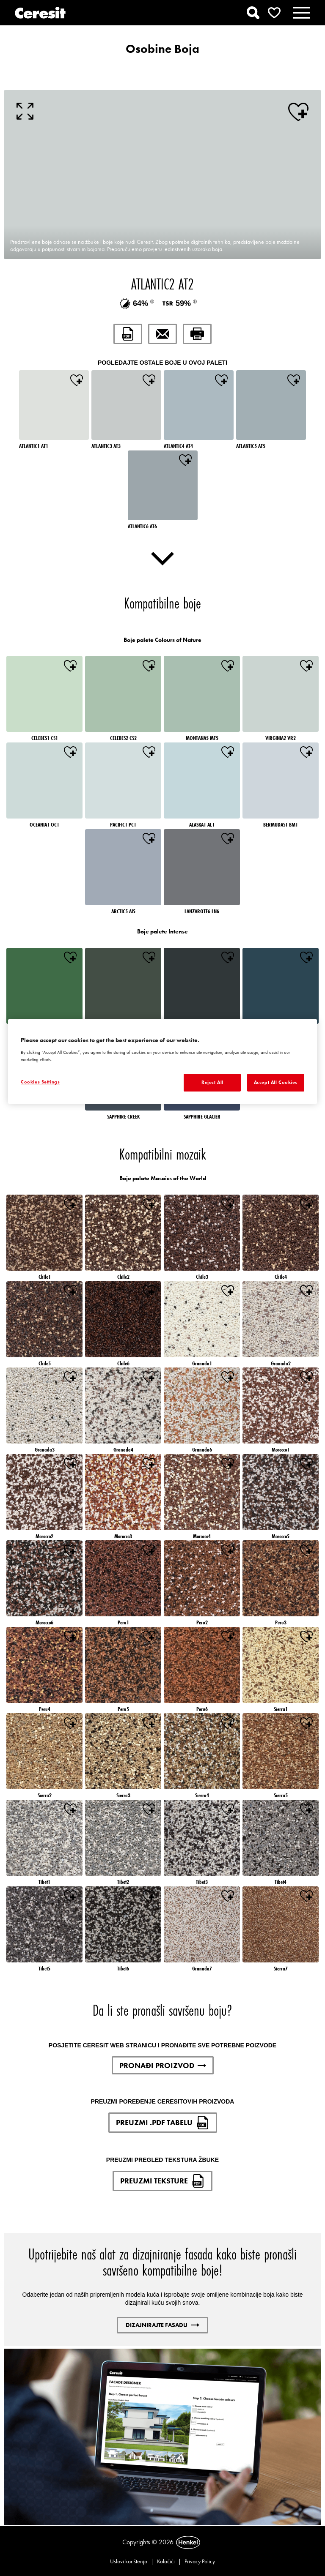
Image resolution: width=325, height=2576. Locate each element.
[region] (162, 1061)
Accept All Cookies (275, 1082)
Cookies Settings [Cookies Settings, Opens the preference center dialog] (40, 1082)
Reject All (212, 1082)
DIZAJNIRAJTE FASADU (162, 2325)
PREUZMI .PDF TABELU (162, 2122)
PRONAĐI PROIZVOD (162, 2065)
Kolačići (166, 2561)
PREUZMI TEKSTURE (162, 2181)
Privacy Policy (200, 2561)
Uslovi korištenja (128, 2561)
